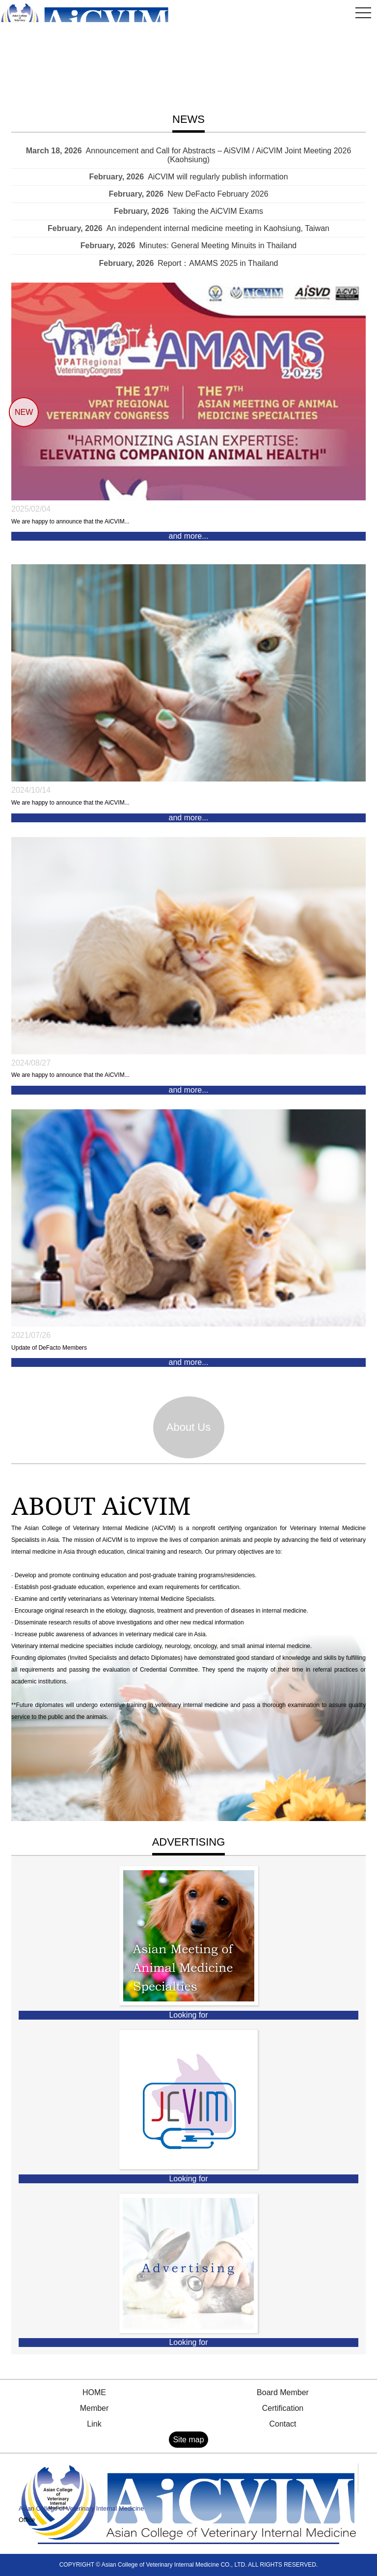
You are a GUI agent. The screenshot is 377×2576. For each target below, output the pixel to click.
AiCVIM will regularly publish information (218, 177)
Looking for (188, 2015)
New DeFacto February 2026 (217, 194)
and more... (189, 536)
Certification (282, 2408)
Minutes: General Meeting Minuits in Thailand (218, 245)
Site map (188, 2439)
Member (94, 2408)
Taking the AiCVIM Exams (218, 211)
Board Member (283, 2392)
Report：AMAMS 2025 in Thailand (218, 263)
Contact (282, 2424)
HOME (94, 2392)
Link (94, 2424)
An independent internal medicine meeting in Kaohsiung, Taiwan (218, 228)
